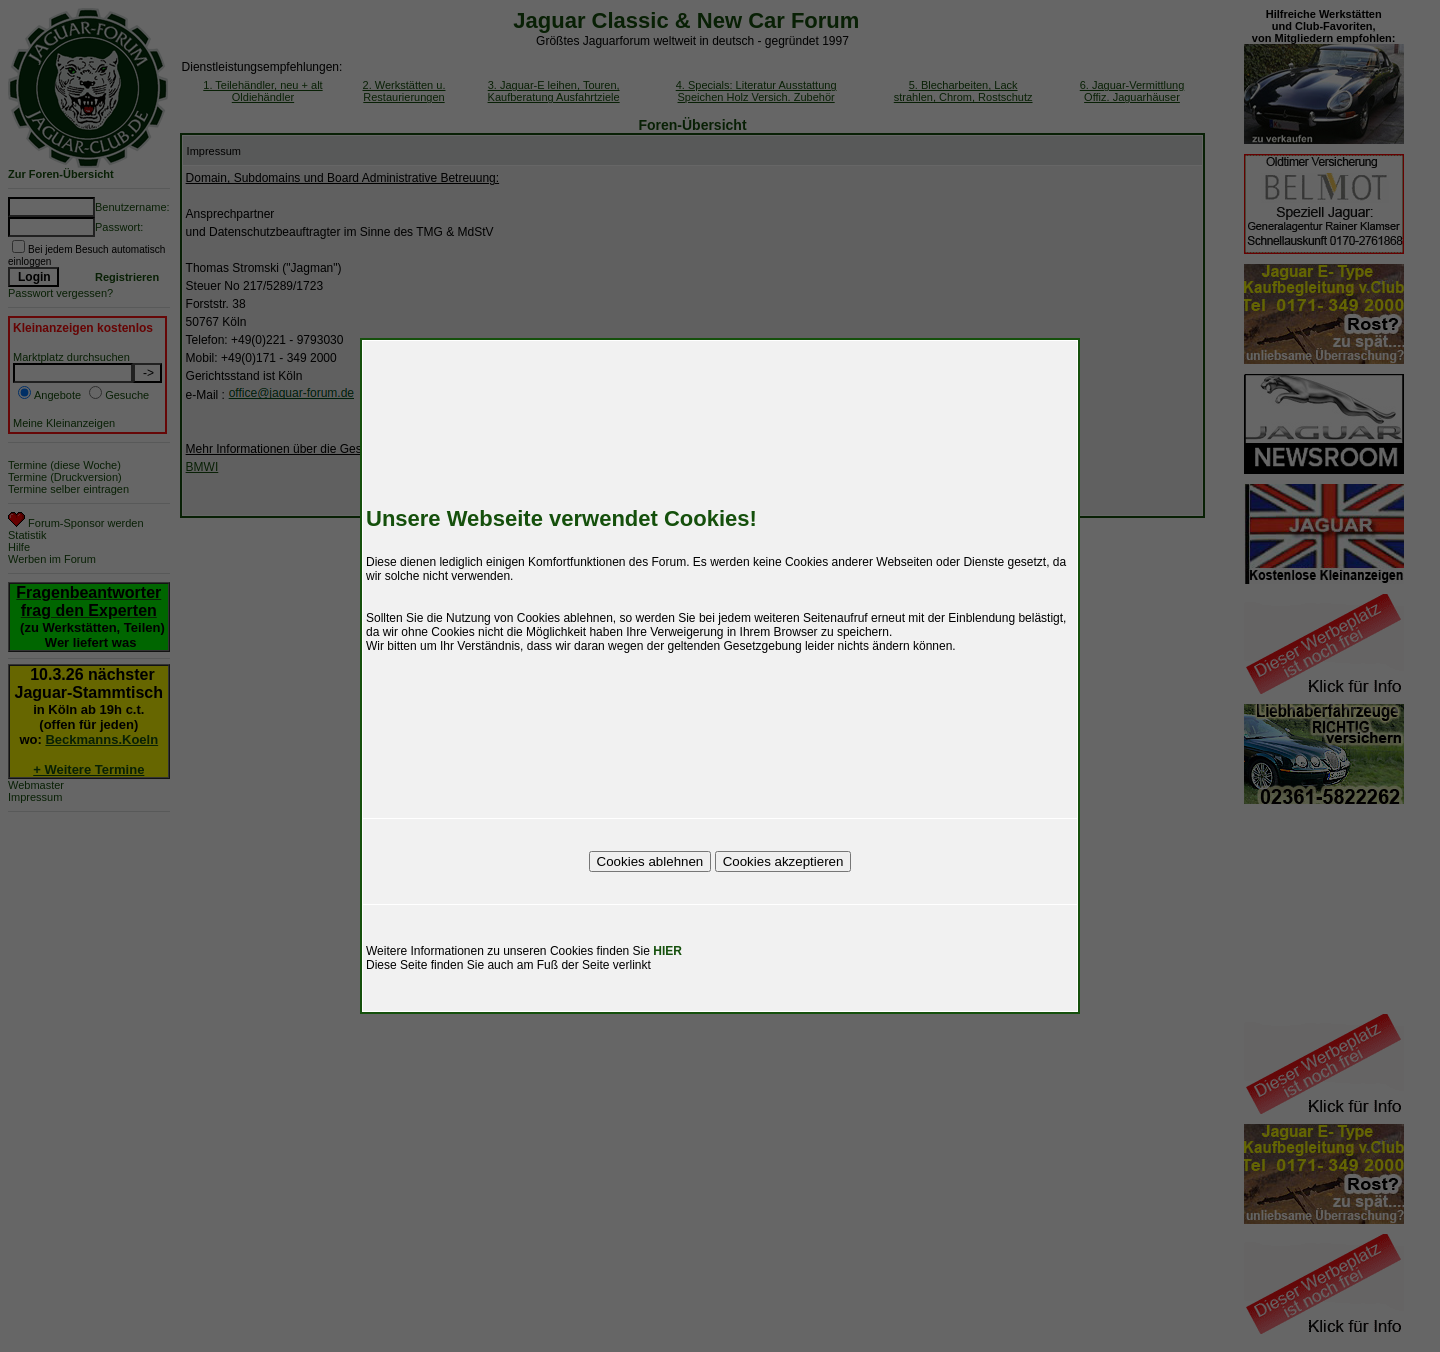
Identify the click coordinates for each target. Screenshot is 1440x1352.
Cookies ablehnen (650, 861)
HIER (667, 951)
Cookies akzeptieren (783, 861)
